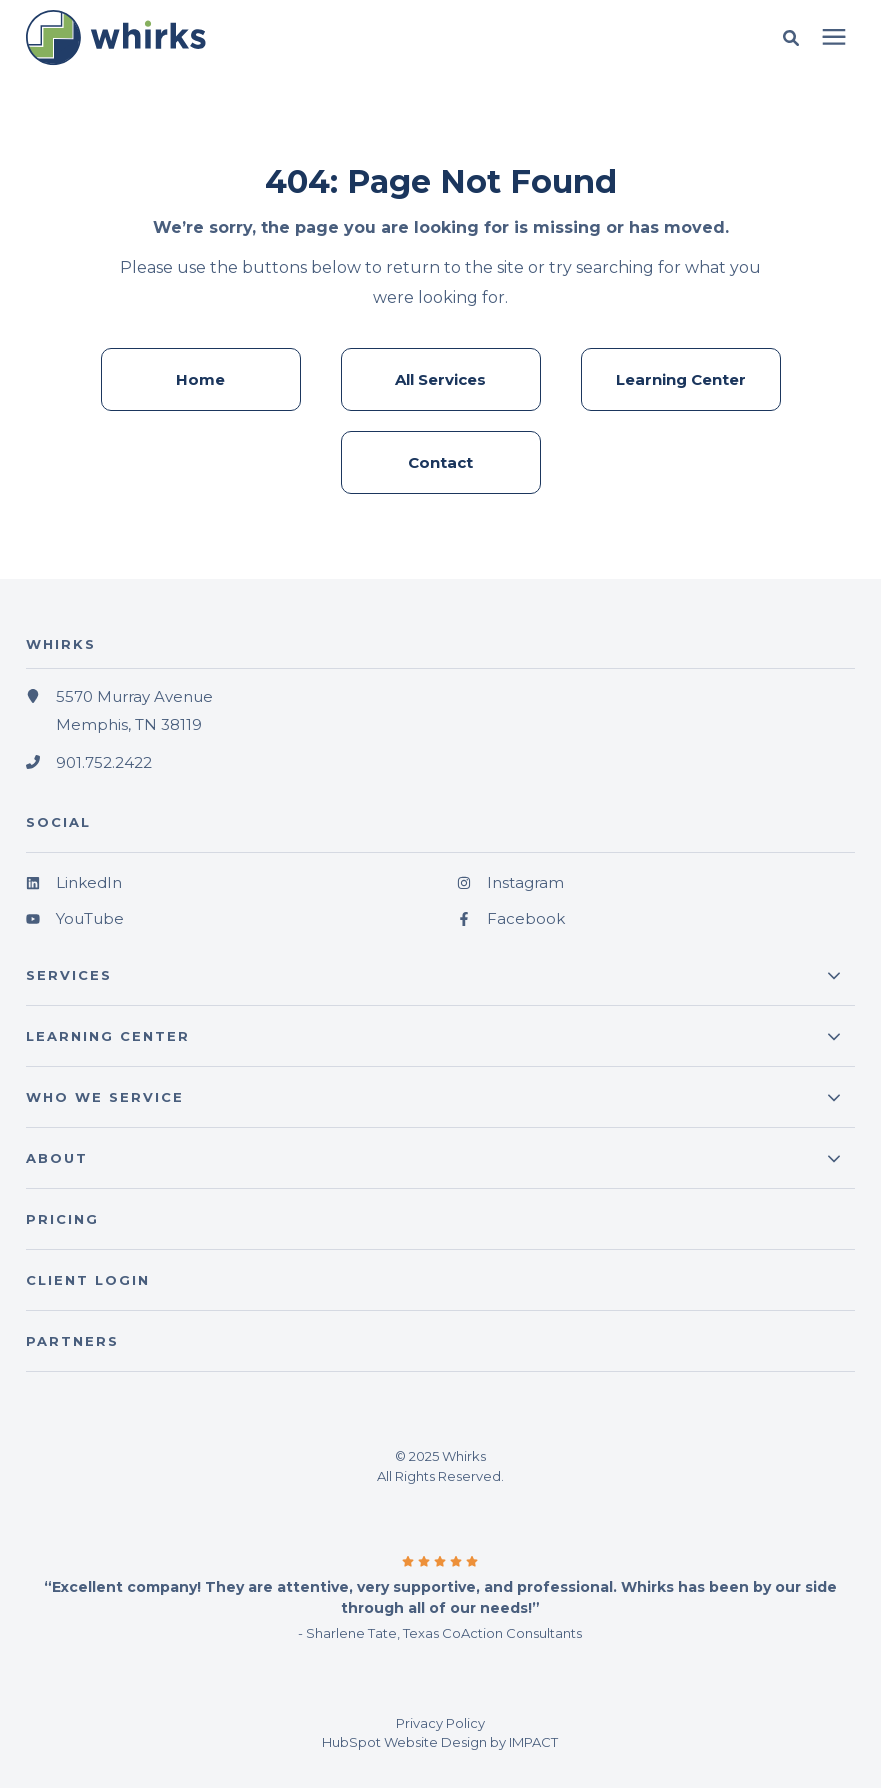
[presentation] (834, 38)
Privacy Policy (440, 1723)
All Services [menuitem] (440, 379)
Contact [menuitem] (440, 462)
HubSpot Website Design (404, 1742)
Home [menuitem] (200, 379)
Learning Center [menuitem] (681, 379)
